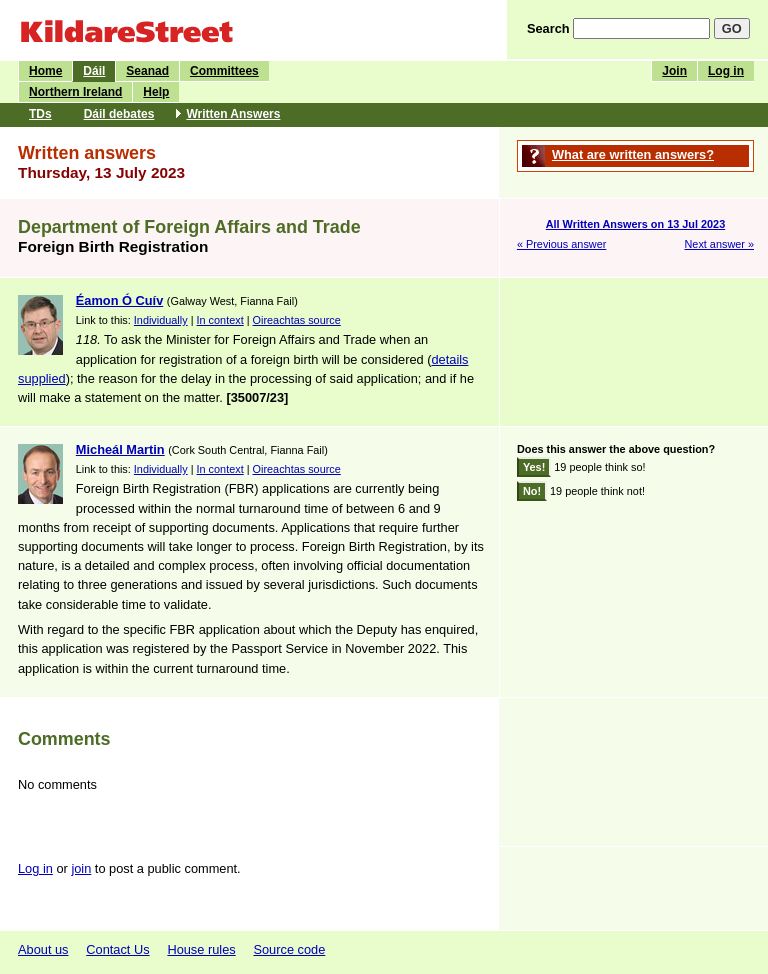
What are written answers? (633, 154)
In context (220, 320)
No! (532, 491)
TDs (40, 114)
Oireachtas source (297, 320)
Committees (224, 71)
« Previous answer (561, 244)
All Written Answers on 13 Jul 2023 (636, 224)
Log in (726, 71)
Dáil (94, 71)
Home (45, 71)
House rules (201, 949)
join (81, 868)
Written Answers (233, 114)
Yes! (534, 467)
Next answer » (719, 244)
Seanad (147, 71)
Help (156, 92)
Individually (161, 320)
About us (43, 949)
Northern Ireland (75, 92)
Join (674, 71)
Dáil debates (119, 114)
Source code (289, 949)
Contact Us (117, 949)
